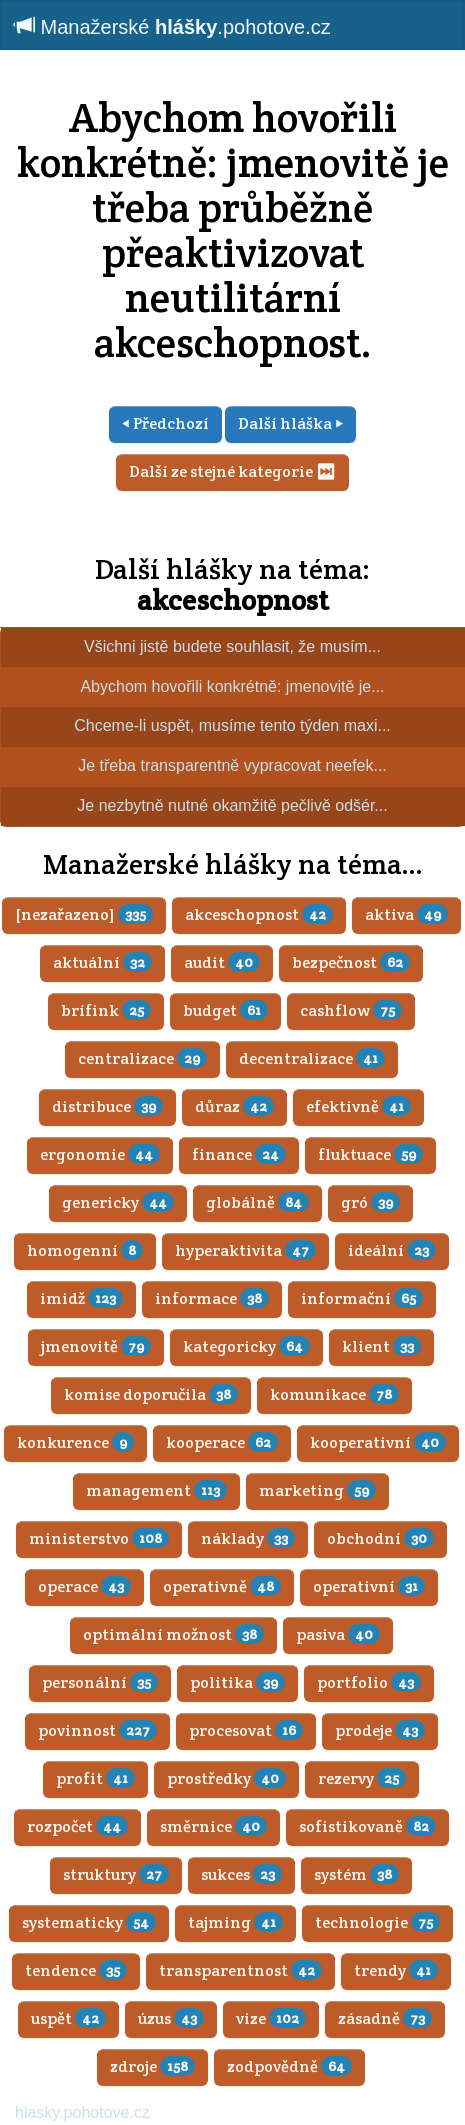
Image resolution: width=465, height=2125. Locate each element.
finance (239, 1154)
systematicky (89, 1922)
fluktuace (370, 1154)
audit (222, 962)
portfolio (369, 1682)
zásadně (385, 2018)
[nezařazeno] (84, 914)
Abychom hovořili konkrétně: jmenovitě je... (232, 686)
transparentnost (240, 1970)
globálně (257, 1202)
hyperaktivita (245, 1250)
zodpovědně (289, 2066)
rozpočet (77, 1826)
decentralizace (312, 1058)
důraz (234, 1106)
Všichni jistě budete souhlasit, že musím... (232, 646)
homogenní (85, 1250)
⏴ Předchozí (165, 423)
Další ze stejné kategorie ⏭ (232, 471)
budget (225, 1010)
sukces (241, 1874)
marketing (317, 1490)
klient (381, 1346)
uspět (68, 2018)
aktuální (102, 962)
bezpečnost (351, 962)
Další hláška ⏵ (290, 423)
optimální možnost (173, 1634)
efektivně (358, 1106)
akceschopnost (233, 600)
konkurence (75, 1442)
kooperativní (378, 1442)
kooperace (222, 1442)
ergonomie (100, 1154)
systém (356, 1874)
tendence (76, 1970)
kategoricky (246, 1346)
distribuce (107, 1106)
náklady (248, 1538)
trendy (396, 1970)
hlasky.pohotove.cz (82, 2112)
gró (370, 1202)
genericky (118, 1202)
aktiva (406, 914)
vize (271, 2018)
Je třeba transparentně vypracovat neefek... (232, 765)
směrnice (213, 1826)
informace (212, 1298)
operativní (369, 1586)
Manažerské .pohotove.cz (173, 26)
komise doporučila (151, 1394)
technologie (377, 1922)
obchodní (380, 1538)
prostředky (226, 1778)
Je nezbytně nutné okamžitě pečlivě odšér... (232, 805)
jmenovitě (96, 1346)
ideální (392, 1250)
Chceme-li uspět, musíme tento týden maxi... (232, 725)
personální (100, 1682)
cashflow (351, 1010)
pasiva (338, 1634)
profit (95, 1778)
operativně (222, 1586)
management (156, 1490)
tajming (235, 1922)
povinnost (97, 1730)
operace (84, 1586)
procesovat (246, 1730)
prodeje (380, 1730)
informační (362, 1298)
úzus (171, 2018)
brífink (106, 1010)
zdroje (152, 2066)
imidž (81, 1298)
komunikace (334, 1394)
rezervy (362, 1778)
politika (237, 1682)
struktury (116, 1874)
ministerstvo (99, 1538)
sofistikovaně (367, 1826)
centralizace (142, 1058)
